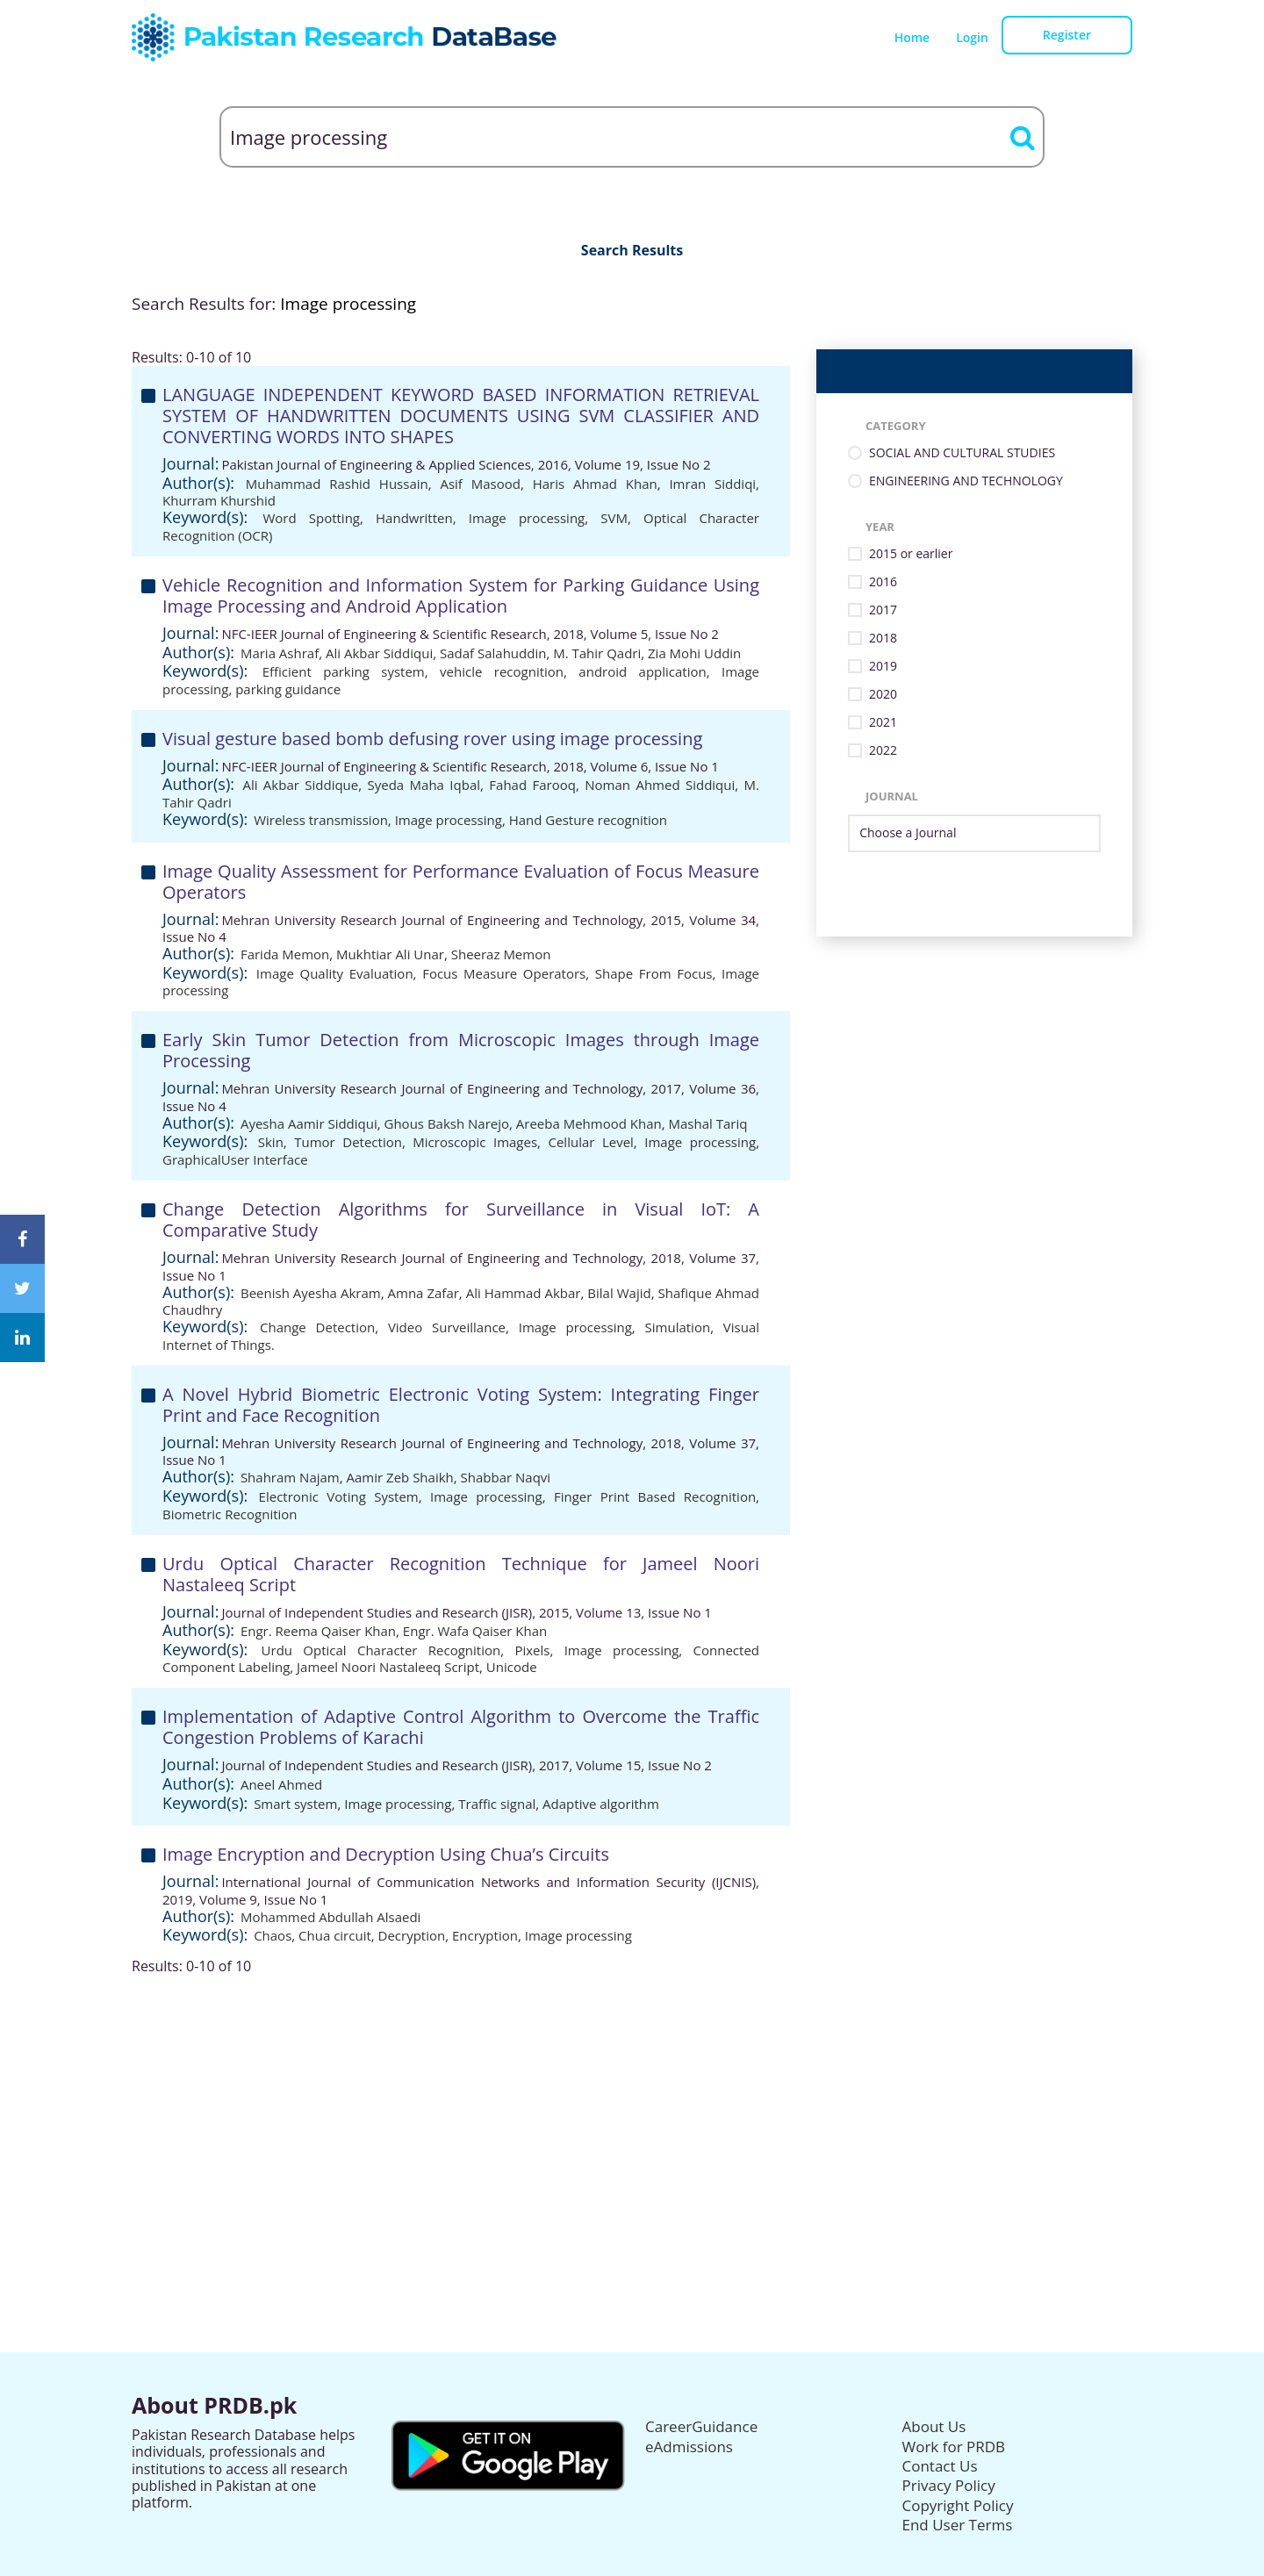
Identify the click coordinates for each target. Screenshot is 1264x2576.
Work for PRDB (954, 2446)
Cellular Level (590, 1142)
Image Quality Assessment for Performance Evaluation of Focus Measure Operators (460, 881)
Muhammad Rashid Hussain (337, 483)
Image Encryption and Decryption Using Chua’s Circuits (385, 1854)
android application (642, 671)
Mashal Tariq (708, 1123)
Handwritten (414, 518)
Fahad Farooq (532, 784)
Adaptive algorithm (600, 1803)
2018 (883, 638)
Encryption (485, 1935)
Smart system (295, 1803)
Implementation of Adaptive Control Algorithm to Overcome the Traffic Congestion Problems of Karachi (460, 1726)
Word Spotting (311, 518)
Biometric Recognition (230, 1514)
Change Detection (317, 1327)
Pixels (531, 1650)
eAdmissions (689, 2446)
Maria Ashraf (280, 653)
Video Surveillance (447, 1327)
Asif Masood (480, 483)
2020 (883, 694)
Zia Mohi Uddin (694, 653)
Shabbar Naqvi (506, 1477)
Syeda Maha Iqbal (424, 784)
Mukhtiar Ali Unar (390, 954)
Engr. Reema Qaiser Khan (318, 1631)
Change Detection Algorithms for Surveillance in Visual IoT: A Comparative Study (460, 1219)
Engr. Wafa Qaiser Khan (475, 1631)
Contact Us (940, 2466)
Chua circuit (334, 1935)
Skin (271, 1142)
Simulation (678, 1327)
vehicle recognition (502, 671)
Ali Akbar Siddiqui (379, 653)
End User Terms (957, 2525)
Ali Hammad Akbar (523, 1293)
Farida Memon (285, 954)
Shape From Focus (654, 973)
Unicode (511, 1666)
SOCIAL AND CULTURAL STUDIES (962, 453)
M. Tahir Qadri (597, 653)
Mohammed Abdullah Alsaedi (331, 1917)
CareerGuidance (701, 2426)
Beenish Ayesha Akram (311, 1293)
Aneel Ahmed (281, 1784)
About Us (934, 2426)
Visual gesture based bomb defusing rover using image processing (432, 738)
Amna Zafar (423, 1293)
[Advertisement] (632, 2098)
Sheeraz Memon (501, 954)
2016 (883, 582)
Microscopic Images (475, 1142)
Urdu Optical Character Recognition (381, 1650)
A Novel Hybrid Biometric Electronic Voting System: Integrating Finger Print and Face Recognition (460, 1404)
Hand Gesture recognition (588, 820)
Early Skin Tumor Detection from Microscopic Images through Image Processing (460, 1050)
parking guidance (288, 689)
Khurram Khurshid (219, 500)
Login (972, 37)
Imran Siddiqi (712, 483)
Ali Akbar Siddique (300, 784)
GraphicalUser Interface (235, 1159)
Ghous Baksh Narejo (447, 1123)
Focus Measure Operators (503, 973)
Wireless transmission (321, 820)
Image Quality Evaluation (334, 973)
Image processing (527, 518)
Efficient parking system (343, 671)
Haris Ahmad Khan (595, 483)
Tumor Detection (348, 1142)
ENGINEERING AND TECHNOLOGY (966, 481)
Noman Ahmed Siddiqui (660, 784)
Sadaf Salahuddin (493, 653)
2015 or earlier (910, 554)
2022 (883, 750)
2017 (883, 610)
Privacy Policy (948, 2485)
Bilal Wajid (618, 1293)
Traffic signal (496, 1803)
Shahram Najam (290, 1477)
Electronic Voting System (339, 1496)
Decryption (412, 1935)
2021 (883, 722)
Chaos (272, 1935)
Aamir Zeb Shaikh (400, 1477)
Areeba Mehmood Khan (589, 1123)
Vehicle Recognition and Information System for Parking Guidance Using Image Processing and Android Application (460, 595)
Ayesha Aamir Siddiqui (309, 1123)
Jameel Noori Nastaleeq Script (388, 1666)
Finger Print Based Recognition (655, 1496)
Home (912, 37)
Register (1067, 34)
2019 (883, 666)
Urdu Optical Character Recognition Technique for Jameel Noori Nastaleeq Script (460, 1574)
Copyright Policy (958, 2505)
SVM (614, 518)
